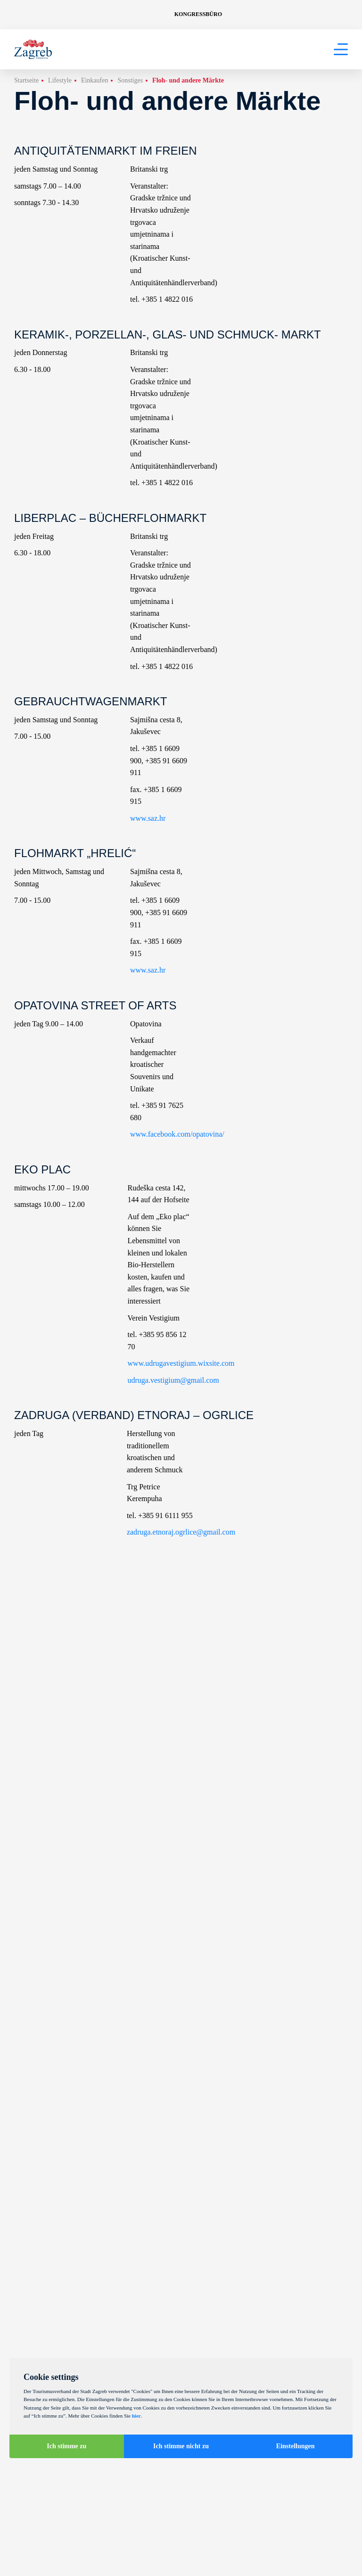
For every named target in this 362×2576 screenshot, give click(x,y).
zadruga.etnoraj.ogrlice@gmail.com (181, 1532)
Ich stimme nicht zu (181, 2446)
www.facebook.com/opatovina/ (177, 1134)
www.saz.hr (147, 818)
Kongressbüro (198, 14)
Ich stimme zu (66, 2446)
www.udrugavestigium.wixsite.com (181, 1363)
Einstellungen (295, 2446)
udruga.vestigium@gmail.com (173, 1380)
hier (136, 2416)
